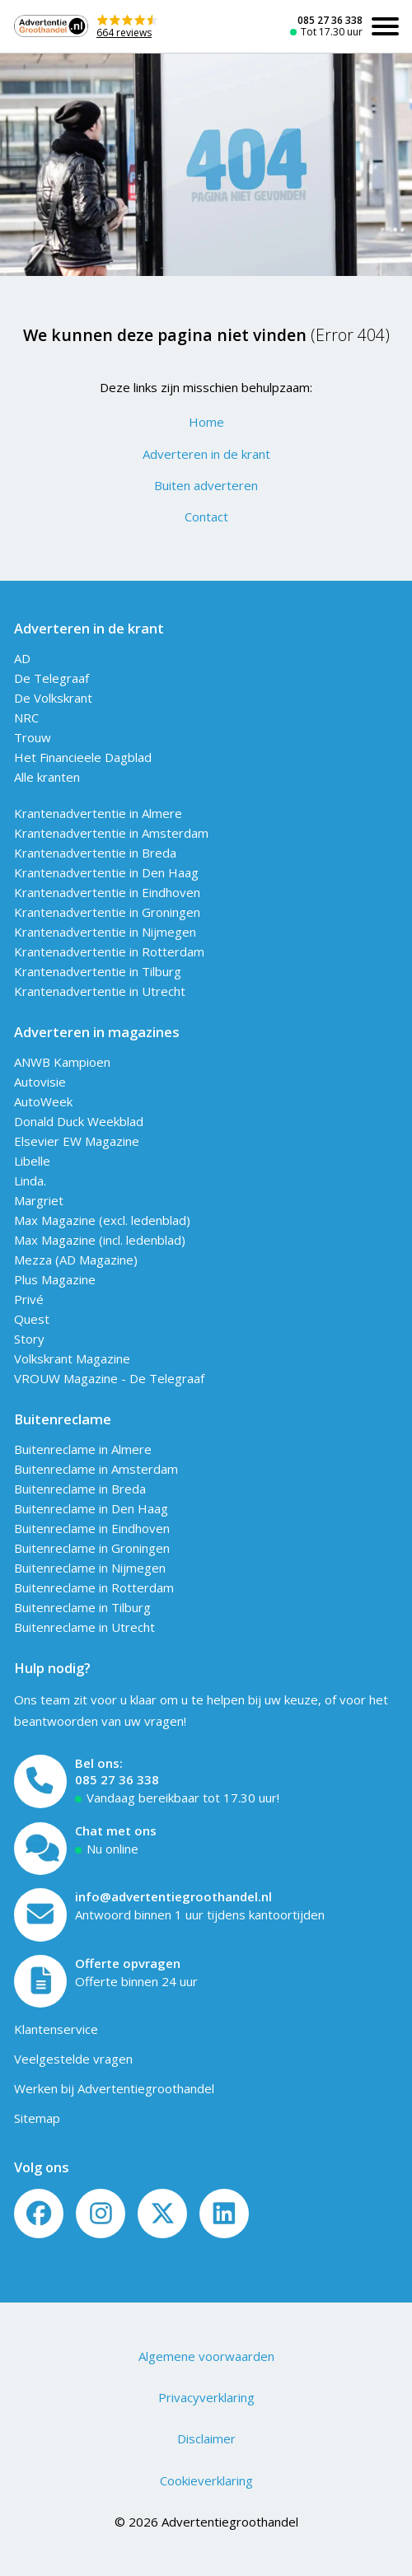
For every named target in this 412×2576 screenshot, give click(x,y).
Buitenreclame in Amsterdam (96, 1469)
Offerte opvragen (127, 1963)
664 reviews (124, 33)
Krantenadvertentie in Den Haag (106, 872)
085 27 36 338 (330, 20)
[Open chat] (41, 1849)
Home (206, 422)
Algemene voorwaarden (206, 2356)
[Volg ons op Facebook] (38, 2213)
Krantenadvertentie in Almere (98, 813)
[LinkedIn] (224, 2213)
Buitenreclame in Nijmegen (90, 1567)
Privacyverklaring (206, 2397)
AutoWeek (43, 1101)
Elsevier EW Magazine (76, 1141)
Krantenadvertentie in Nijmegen (105, 931)
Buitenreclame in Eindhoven (92, 1528)
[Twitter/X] (162, 2213)
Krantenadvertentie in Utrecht (99, 991)
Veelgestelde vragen (73, 2058)
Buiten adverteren (206, 485)
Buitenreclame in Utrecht (84, 1627)
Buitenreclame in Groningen (92, 1548)
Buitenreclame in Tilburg (82, 1607)
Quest (31, 1319)
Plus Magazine (55, 1279)
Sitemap (37, 2118)
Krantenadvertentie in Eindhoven (107, 892)
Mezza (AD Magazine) (76, 1259)
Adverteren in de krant (206, 454)
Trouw (32, 737)
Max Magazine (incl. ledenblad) (99, 1240)
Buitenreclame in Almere (83, 1449)
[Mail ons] (41, 1915)
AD (22, 658)
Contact (206, 516)
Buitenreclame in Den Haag (91, 1508)
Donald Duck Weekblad (78, 1121)
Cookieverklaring (206, 2480)
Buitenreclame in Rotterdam (94, 1587)
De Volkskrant (53, 698)
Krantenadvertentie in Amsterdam (111, 833)
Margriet (38, 1200)
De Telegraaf (51, 678)
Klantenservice (56, 2029)
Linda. (30, 1180)
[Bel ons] (41, 1781)
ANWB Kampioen (62, 1062)
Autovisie (40, 1081)
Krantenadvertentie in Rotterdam (109, 951)
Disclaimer (206, 2438)
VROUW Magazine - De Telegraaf (109, 1378)
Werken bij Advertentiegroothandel (114, 2088)
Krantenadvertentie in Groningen (107, 912)
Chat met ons (116, 1830)
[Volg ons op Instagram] (100, 2213)
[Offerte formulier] (41, 1981)
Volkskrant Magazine (72, 1358)
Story (29, 1338)
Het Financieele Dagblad (83, 757)
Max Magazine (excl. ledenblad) (102, 1220)
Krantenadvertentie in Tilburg (97, 971)
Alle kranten (47, 777)
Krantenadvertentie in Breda (95, 852)
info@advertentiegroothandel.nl (173, 1896)
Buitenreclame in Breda (80, 1488)
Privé (29, 1299)
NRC (26, 717)
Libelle (32, 1160)
